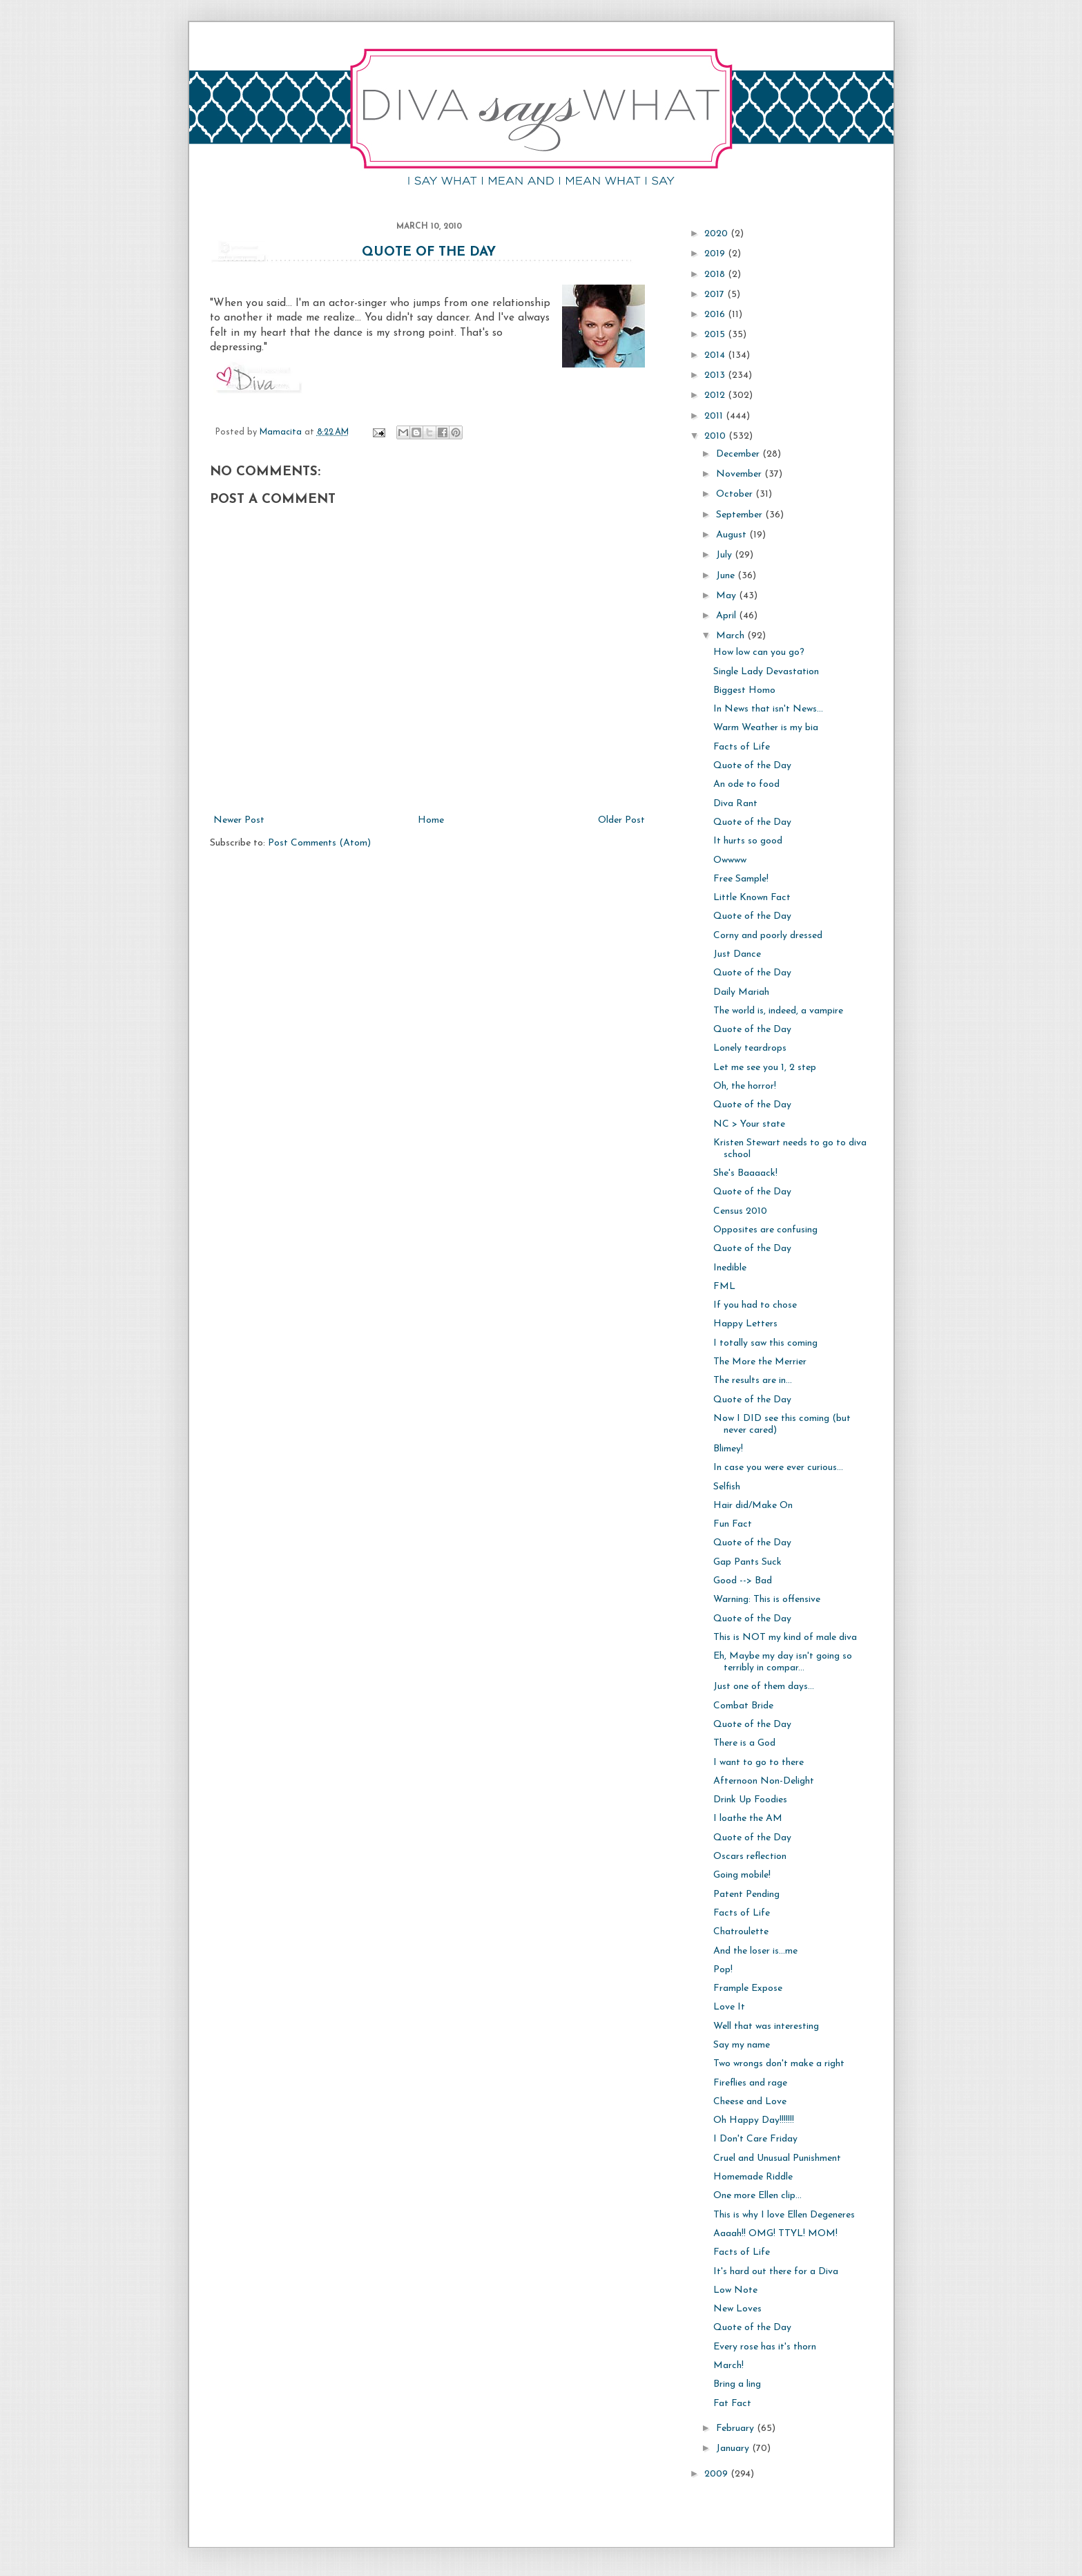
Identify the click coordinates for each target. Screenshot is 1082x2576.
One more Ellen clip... (757, 2196)
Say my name (741, 2045)
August (732, 535)
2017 (715, 294)
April (727, 616)
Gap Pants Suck (747, 1562)
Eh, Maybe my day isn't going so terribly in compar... (782, 1662)
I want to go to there (758, 1762)
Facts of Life (741, 747)
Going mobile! (742, 1875)
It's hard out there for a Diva (775, 2272)
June (726, 576)
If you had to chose (755, 1305)
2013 (716, 375)
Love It (729, 2007)
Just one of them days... (763, 1686)
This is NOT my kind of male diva (785, 1637)
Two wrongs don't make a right (778, 2064)
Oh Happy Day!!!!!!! (753, 2120)
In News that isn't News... (768, 709)
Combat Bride (743, 1706)
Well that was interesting (766, 2026)
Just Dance (737, 954)
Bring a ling (737, 2384)
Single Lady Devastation (766, 672)
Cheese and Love (749, 2102)
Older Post (621, 820)
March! (728, 2365)
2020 (717, 234)
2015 (716, 335)
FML (724, 1286)
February (736, 2428)
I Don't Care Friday (755, 2139)
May (727, 596)
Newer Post (238, 820)
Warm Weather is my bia (765, 728)
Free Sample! (741, 879)
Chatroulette (741, 1932)
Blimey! (728, 1449)
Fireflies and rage (750, 2083)
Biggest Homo (744, 690)
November (740, 474)
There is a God (744, 1743)
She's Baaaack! (745, 1173)
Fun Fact (732, 1524)
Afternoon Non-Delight (763, 1781)
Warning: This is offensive (766, 1599)
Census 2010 (740, 1211)
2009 (717, 2474)
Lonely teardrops (749, 1048)
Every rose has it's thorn (764, 2347)
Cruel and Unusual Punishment (777, 2158)
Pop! (723, 1970)
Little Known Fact (752, 898)
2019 (716, 254)
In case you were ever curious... (778, 1467)
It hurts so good (747, 841)
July (725, 555)
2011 (715, 416)
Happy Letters (745, 1324)
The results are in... (752, 1380)
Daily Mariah (741, 992)
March (731, 636)
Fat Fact (732, 2403)
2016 (716, 314)
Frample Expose (747, 1988)
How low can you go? (758, 652)
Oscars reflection (749, 1856)
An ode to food (746, 784)
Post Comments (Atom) (319, 843)
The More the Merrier (759, 1362)
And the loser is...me (755, 1951)
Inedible (729, 1268)
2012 (716, 395)
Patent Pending (746, 1894)
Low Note (735, 2290)
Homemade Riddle (753, 2177)
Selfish (726, 1487)
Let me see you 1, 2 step (764, 1067)
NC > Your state (749, 1124)
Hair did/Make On (753, 1505)
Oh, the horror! (744, 1086)
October (735, 494)
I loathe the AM (747, 1818)
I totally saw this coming (765, 1343)
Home (431, 820)
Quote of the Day (429, 252)
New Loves (737, 2309)
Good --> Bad (742, 1581)
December (739, 454)
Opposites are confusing (765, 1230)
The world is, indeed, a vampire (778, 1011)
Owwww (729, 860)
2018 (716, 274)
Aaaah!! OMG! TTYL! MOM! (775, 2234)
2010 (716, 436)
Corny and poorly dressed (767, 936)
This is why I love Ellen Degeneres (784, 2215)
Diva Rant (735, 804)
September (740, 515)
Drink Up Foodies (750, 1800)
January (734, 2448)
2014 (716, 355)
